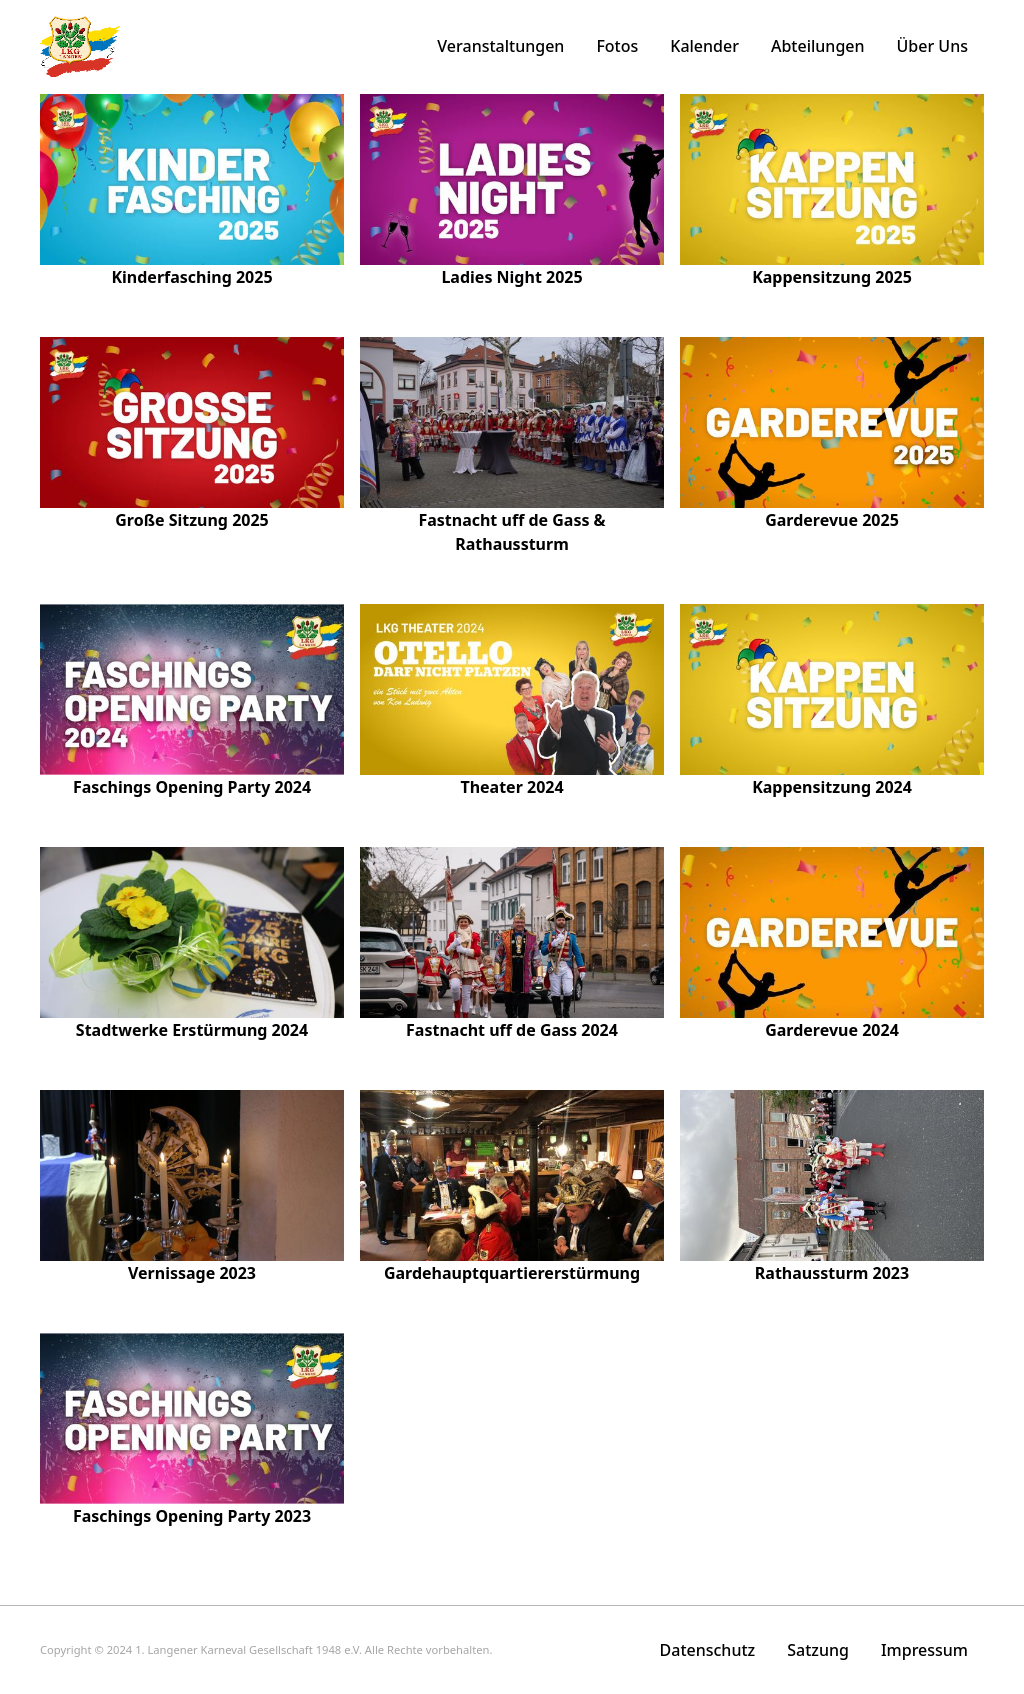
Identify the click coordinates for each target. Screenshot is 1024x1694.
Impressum (924, 1650)
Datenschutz (708, 1650)
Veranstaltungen (500, 46)
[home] (80, 46)
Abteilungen (818, 46)
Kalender (704, 46)
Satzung (818, 1650)
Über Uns (932, 46)
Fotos (617, 46)
